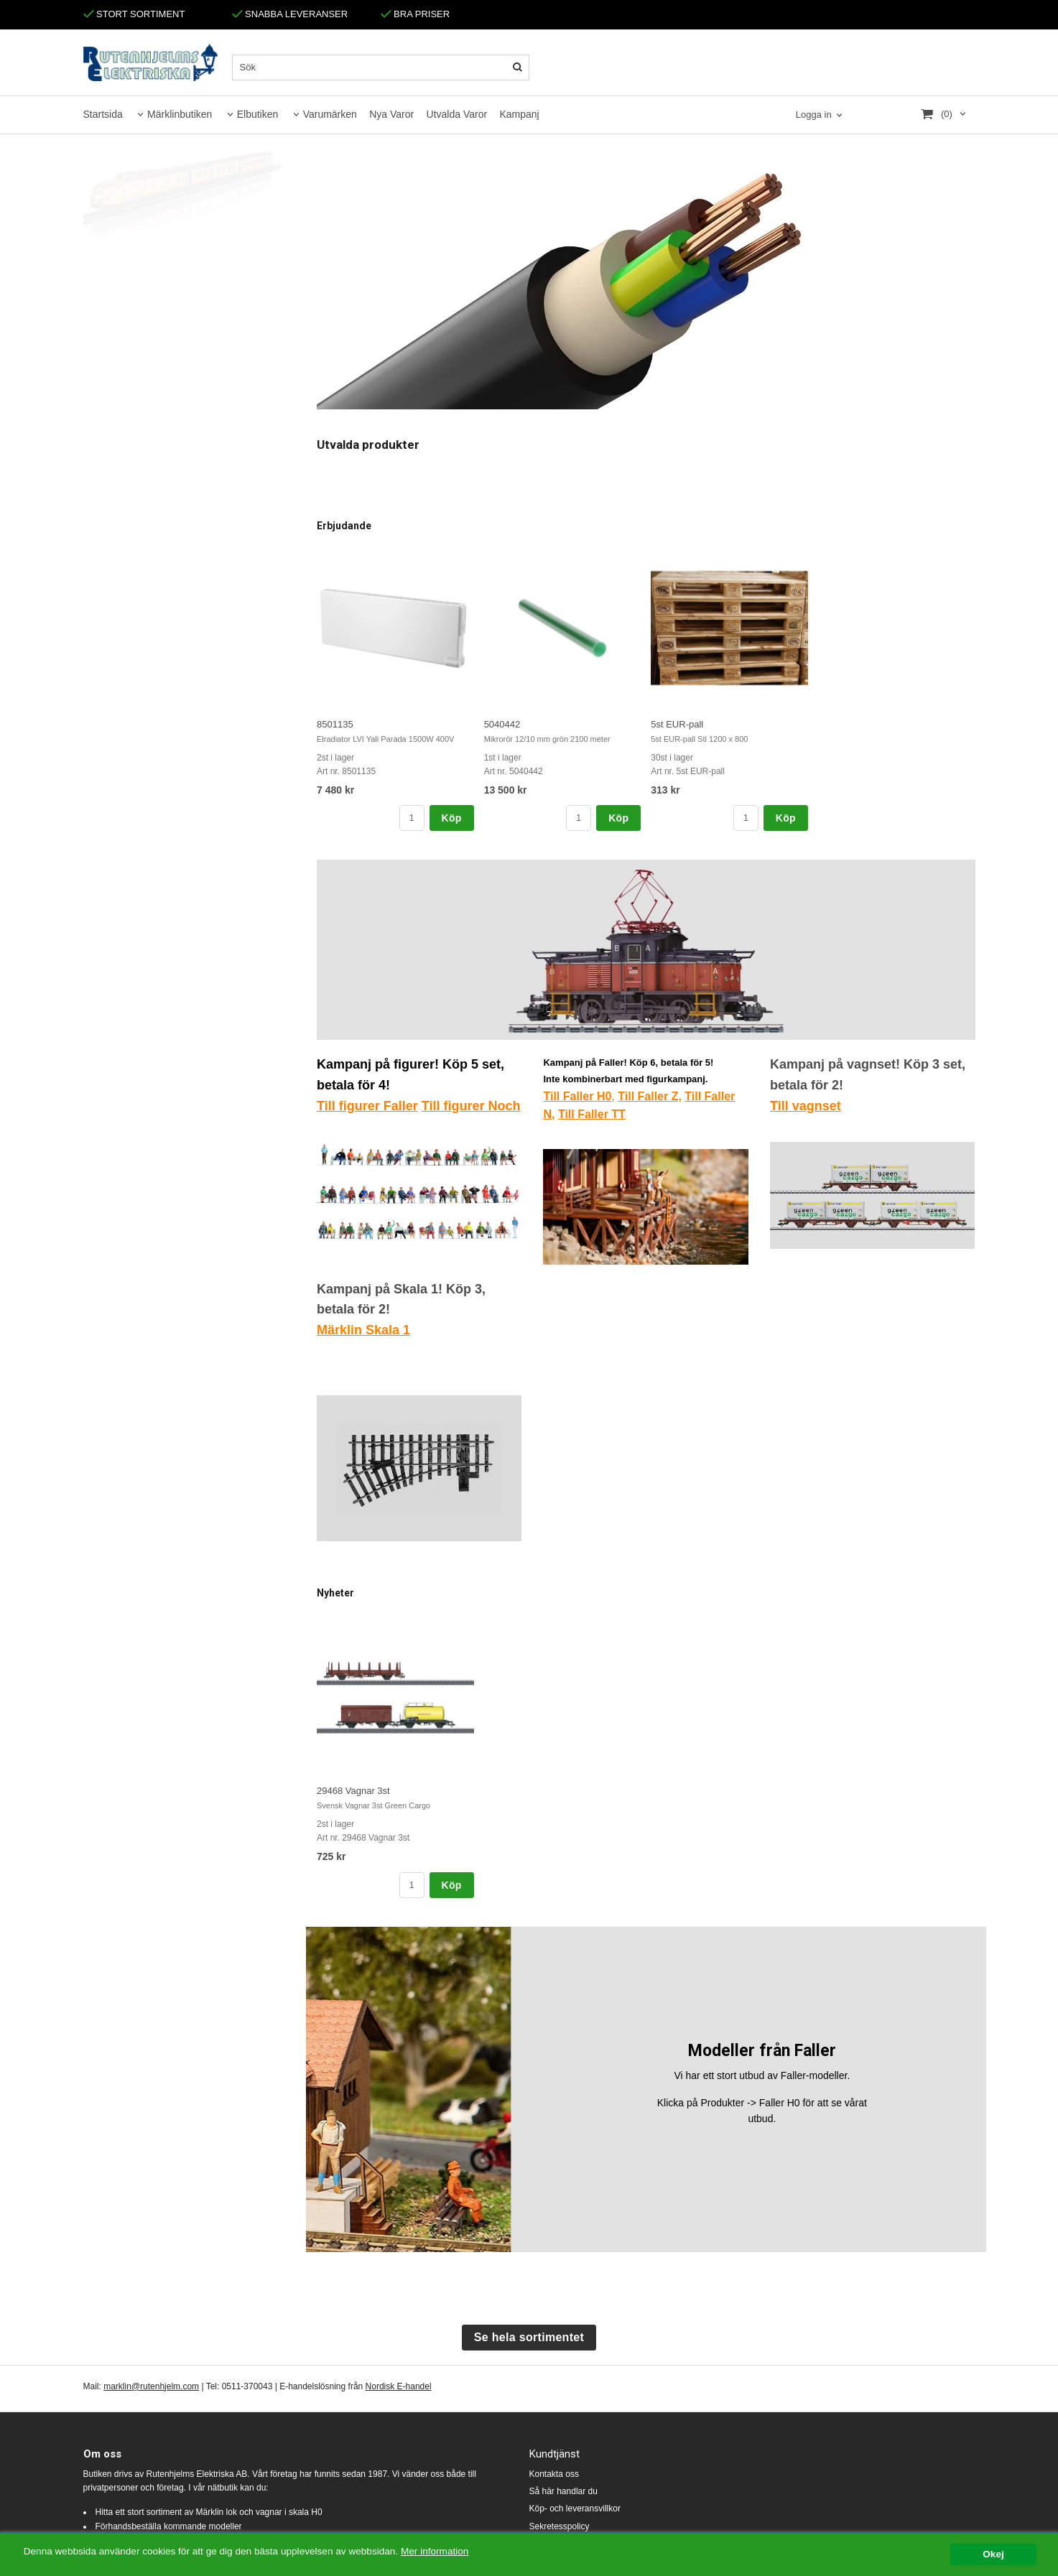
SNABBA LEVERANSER (290, 14)
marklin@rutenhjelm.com (151, 2386)
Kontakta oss (554, 2474)
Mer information (434, 2554)
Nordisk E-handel (399, 2386)
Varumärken (330, 114)
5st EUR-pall (677, 724)
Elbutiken (258, 114)
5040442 (502, 724)
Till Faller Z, (650, 1096)
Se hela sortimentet (529, 2337)
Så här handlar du (563, 2491)
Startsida (103, 114)
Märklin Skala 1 (363, 1330)
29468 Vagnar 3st (353, 1790)
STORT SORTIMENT (134, 14)
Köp (452, 818)
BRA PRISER (415, 14)
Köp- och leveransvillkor (575, 2508)
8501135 (335, 724)
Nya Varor (391, 114)
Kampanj (519, 114)
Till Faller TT (592, 1114)
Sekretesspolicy (559, 2526)
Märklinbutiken (179, 114)
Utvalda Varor (457, 114)
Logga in (814, 114)
